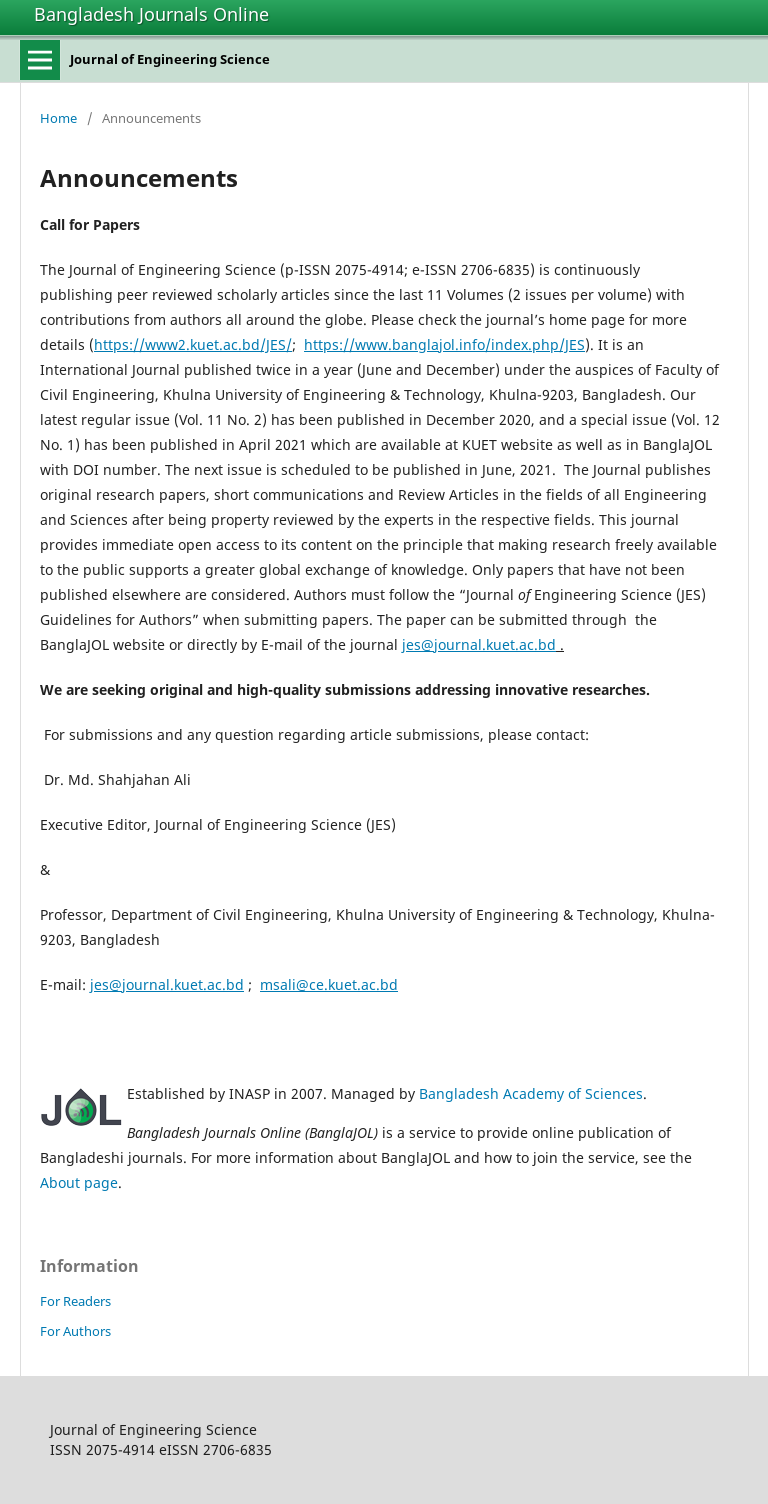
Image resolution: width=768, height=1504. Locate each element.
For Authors (75, 1331)
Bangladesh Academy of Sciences (531, 1093)
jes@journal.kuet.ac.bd (479, 644)
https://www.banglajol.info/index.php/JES (444, 344)
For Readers (75, 1301)
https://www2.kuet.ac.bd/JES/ (193, 344)
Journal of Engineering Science (170, 59)
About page (79, 1182)
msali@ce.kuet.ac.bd (329, 984)
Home (58, 118)
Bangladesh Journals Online (151, 14)
